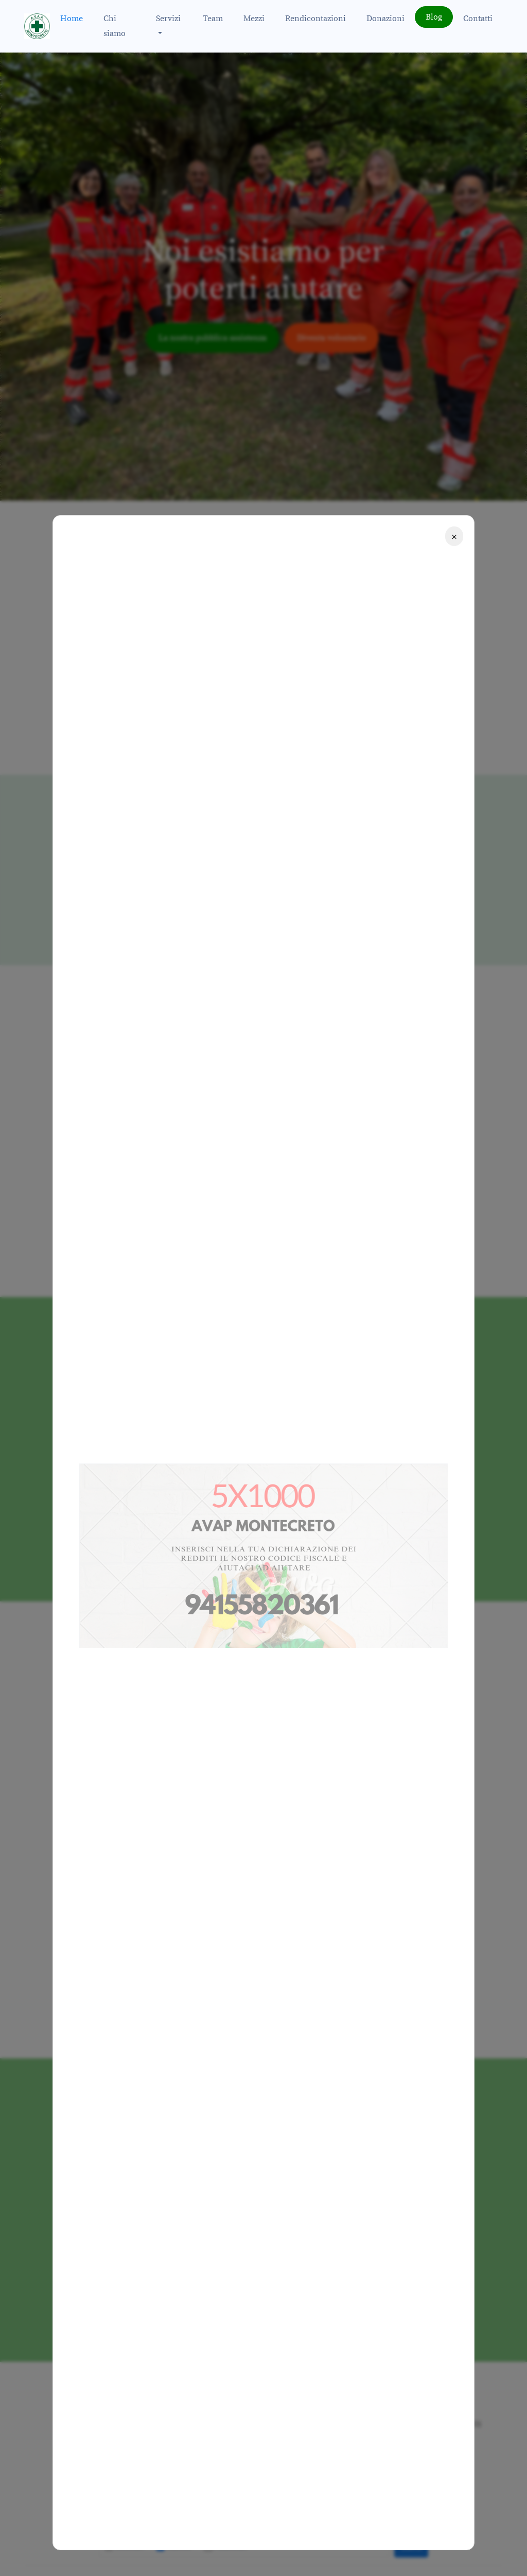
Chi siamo (114, 26)
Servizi (168, 18)
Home (71, 18)
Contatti (478, 18)
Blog (434, 17)
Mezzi (254, 18)
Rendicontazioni (315, 18)
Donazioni (385, 18)
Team (213, 18)
